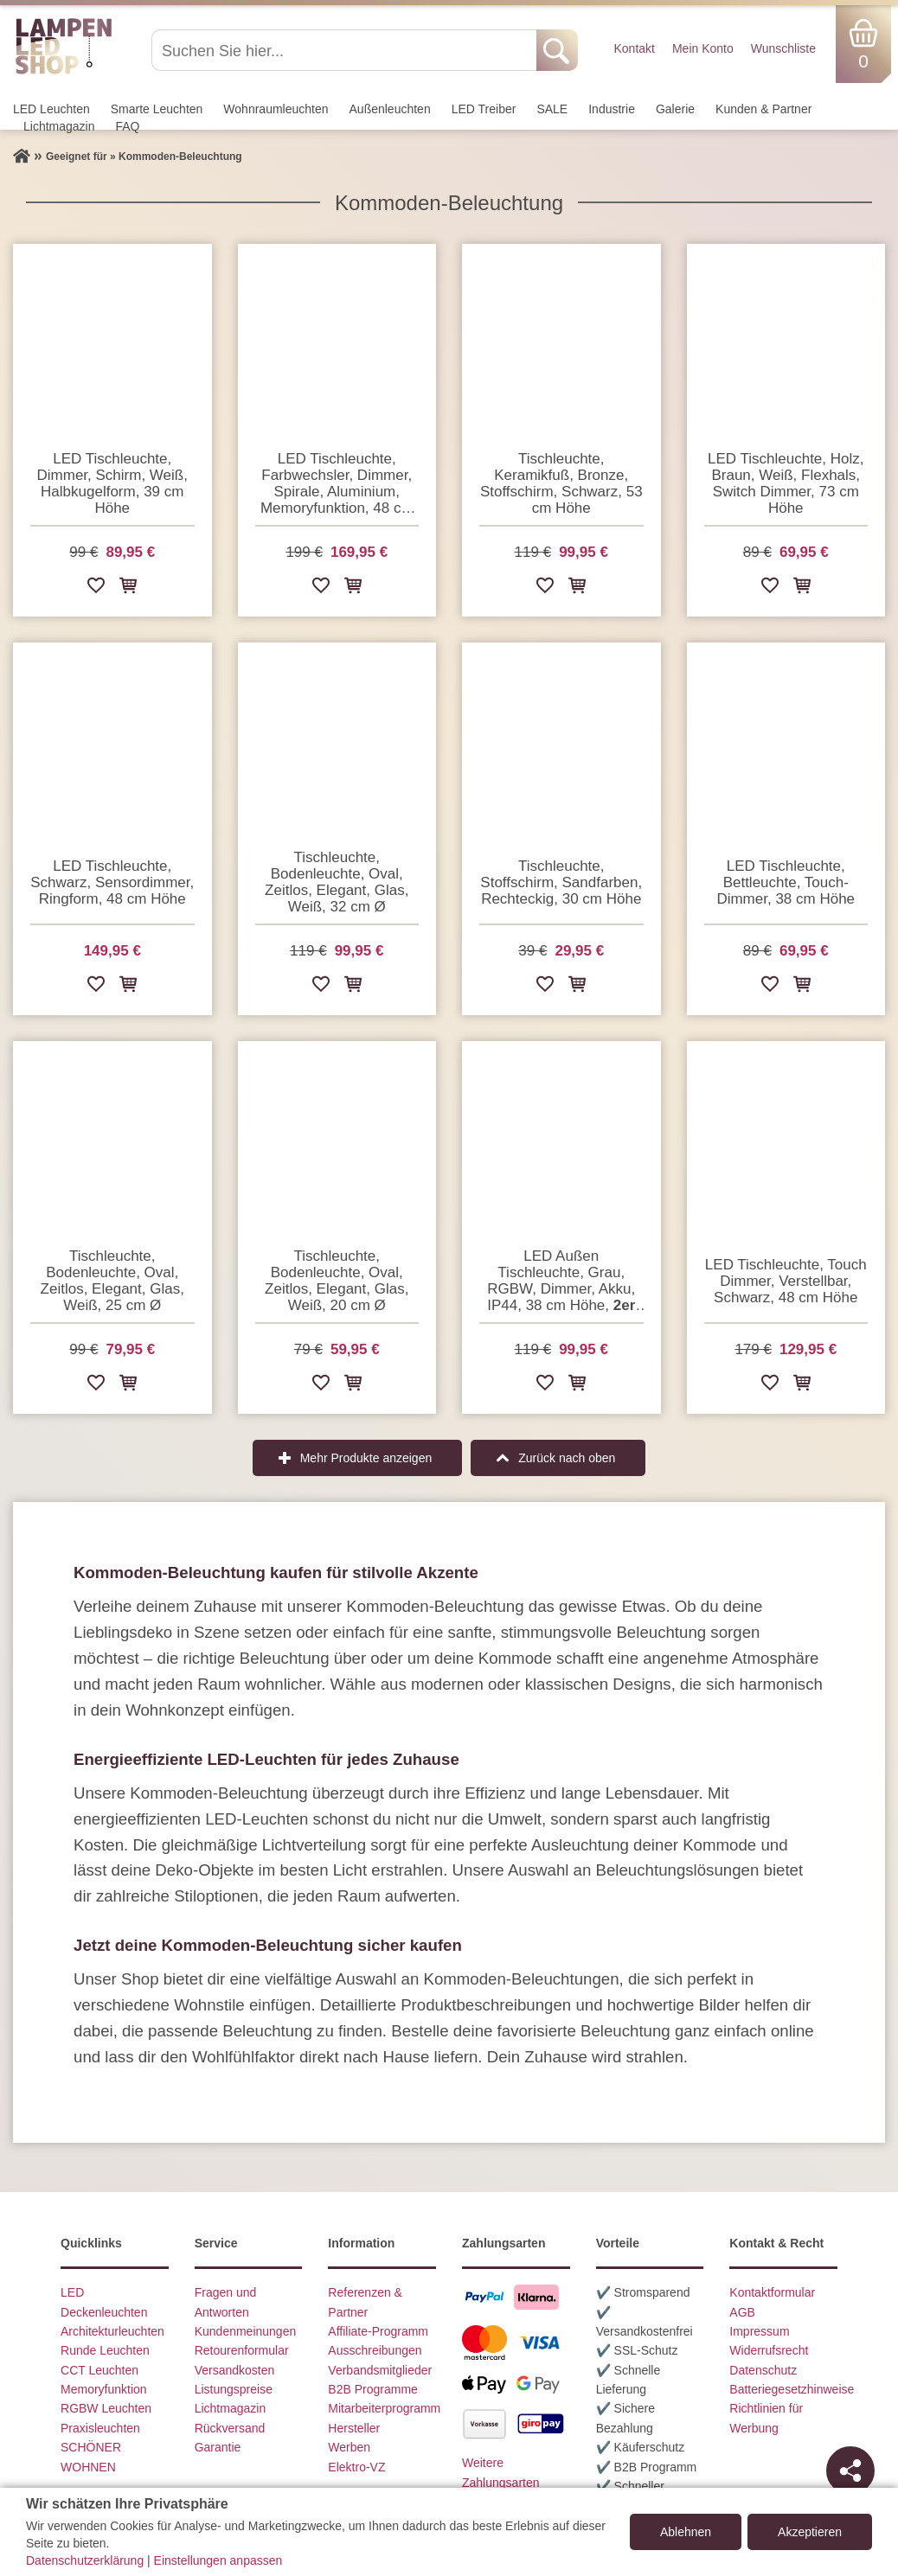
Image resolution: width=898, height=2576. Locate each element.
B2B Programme (372, 2389)
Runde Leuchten (105, 2350)
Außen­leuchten (390, 109)
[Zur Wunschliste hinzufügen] (96, 588)
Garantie (218, 2447)
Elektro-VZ (356, 2467)
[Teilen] (850, 2470)
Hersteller (354, 2428)
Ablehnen (685, 2532)
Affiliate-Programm (378, 2331)
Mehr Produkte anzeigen (366, 1458)
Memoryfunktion (104, 2389)
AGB (742, 2312)
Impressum (759, 2331)
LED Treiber (484, 109)
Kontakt (633, 48)
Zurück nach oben (566, 1458)
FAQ (128, 126)
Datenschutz (763, 2370)
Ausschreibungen (374, 2350)
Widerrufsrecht (768, 2350)
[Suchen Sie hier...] (345, 50)
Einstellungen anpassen (218, 2560)
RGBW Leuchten (106, 2408)
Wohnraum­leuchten (275, 109)
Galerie (675, 109)
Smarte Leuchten (157, 109)
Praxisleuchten (100, 2428)
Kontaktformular (772, 2292)
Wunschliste (783, 48)
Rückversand (230, 2428)
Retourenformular (242, 2350)
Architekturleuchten (112, 2331)
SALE (552, 109)
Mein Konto (703, 48)
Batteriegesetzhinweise (791, 2389)
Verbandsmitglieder (380, 2370)
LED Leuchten (51, 109)
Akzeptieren (810, 2532)
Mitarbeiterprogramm (384, 2408)
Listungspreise (234, 2389)
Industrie (611, 109)
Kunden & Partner (763, 109)
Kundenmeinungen (246, 2331)
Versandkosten (235, 2370)
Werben (349, 2447)
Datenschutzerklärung (85, 2560)
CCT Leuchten (99, 2370)
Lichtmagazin (59, 126)
